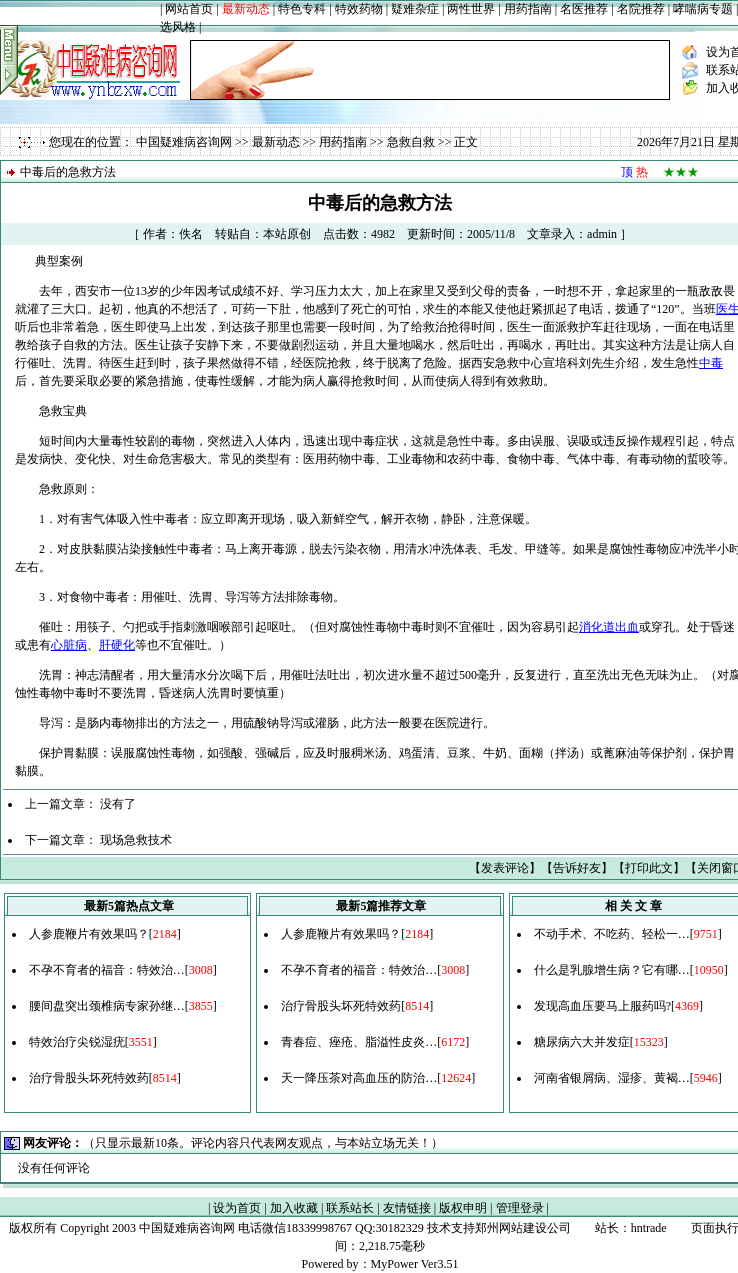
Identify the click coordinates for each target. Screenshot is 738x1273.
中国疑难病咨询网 (184, 142)
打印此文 (649, 868)
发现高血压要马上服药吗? (602, 1006)
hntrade (649, 1228)
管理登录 (520, 1208)
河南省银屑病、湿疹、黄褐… (612, 1078)
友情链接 (407, 1208)
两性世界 (471, 9)
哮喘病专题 (703, 9)
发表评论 (505, 868)
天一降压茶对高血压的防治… (359, 1078)
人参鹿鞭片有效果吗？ (89, 934)
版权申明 (463, 1208)
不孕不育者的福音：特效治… (107, 970)
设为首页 (237, 1208)
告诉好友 (577, 868)
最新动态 (276, 142)
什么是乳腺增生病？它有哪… (612, 970)
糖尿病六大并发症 (582, 1042)
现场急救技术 (136, 840)
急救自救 (411, 142)
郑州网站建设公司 (523, 1228)
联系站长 (350, 1208)
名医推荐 (584, 9)
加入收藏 (294, 1208)
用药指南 (528, 9)
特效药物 (359, 9)
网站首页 (189, 9)
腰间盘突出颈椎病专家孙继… (107, 1006)
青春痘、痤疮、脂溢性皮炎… (359, 1042)
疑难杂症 (415, 9)
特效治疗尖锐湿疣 (77, 1042)
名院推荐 (641, 9)
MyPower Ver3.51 (415, 1264)
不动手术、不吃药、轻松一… (612, 934)
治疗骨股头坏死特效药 (89, 1078)
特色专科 (302, 9)
